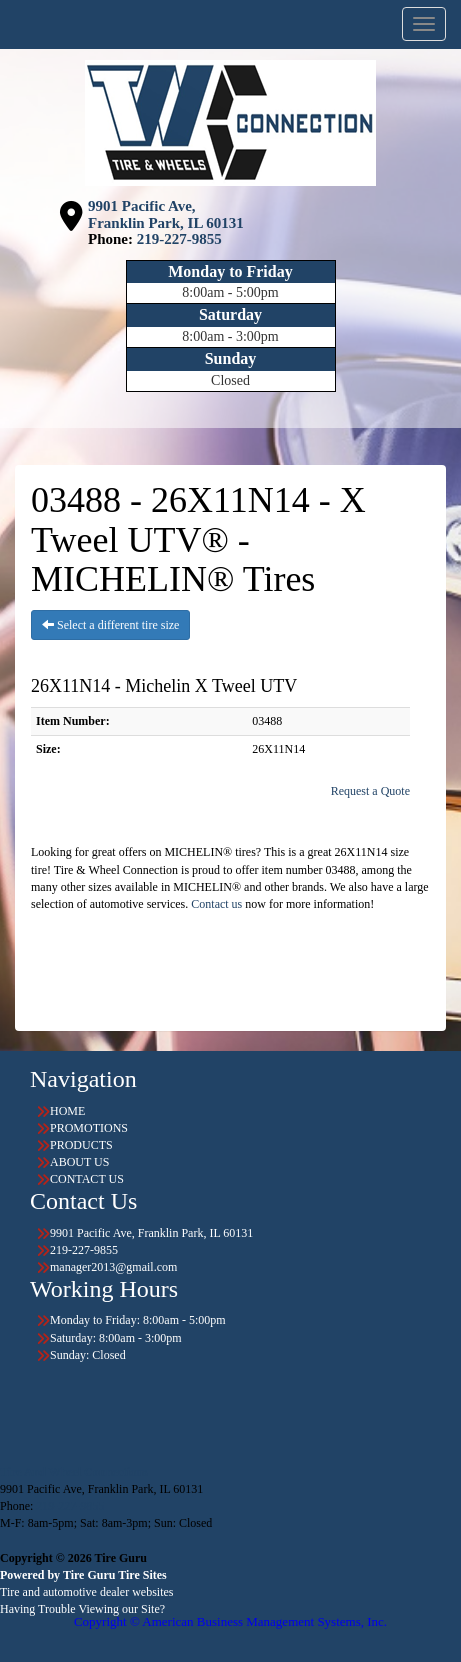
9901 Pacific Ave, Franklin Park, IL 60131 (166, 214)
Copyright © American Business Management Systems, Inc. (230, 1621)
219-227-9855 (179, 239)
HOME (67, 1111)
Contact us (216, 904)
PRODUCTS (81, 1145)
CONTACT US (87, 1179)
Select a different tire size (110, 625)
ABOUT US (79, 1162)
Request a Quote (370, 791)
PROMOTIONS (89, 1128)
